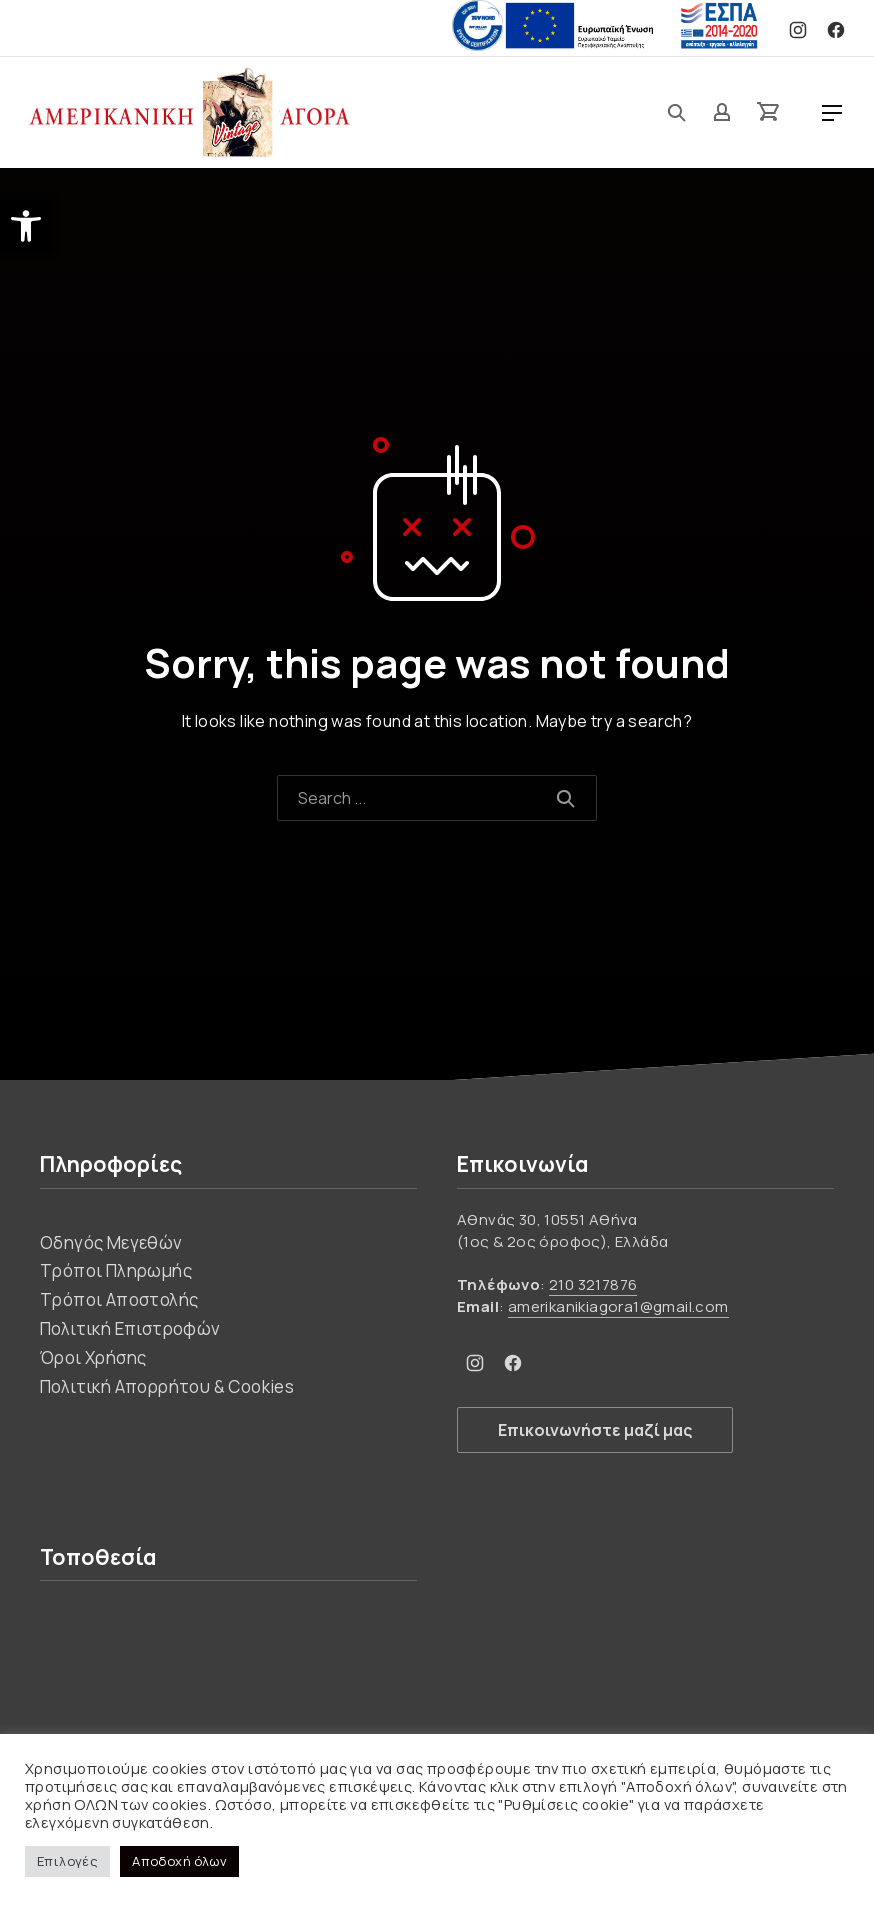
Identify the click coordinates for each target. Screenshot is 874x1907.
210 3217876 (593, 1284)
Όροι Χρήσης (93, 1357)
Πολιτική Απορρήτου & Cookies (167, 1386)
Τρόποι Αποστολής (119, 1299)
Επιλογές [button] (67, 1861)
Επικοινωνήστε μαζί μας (595, 1430)
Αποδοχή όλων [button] (179, 1861)
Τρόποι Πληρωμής (116, 1270)
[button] (26, 226)
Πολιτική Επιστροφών (130, 1328)
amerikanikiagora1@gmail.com (618, 1306)
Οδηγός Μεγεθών (111, 1242)
